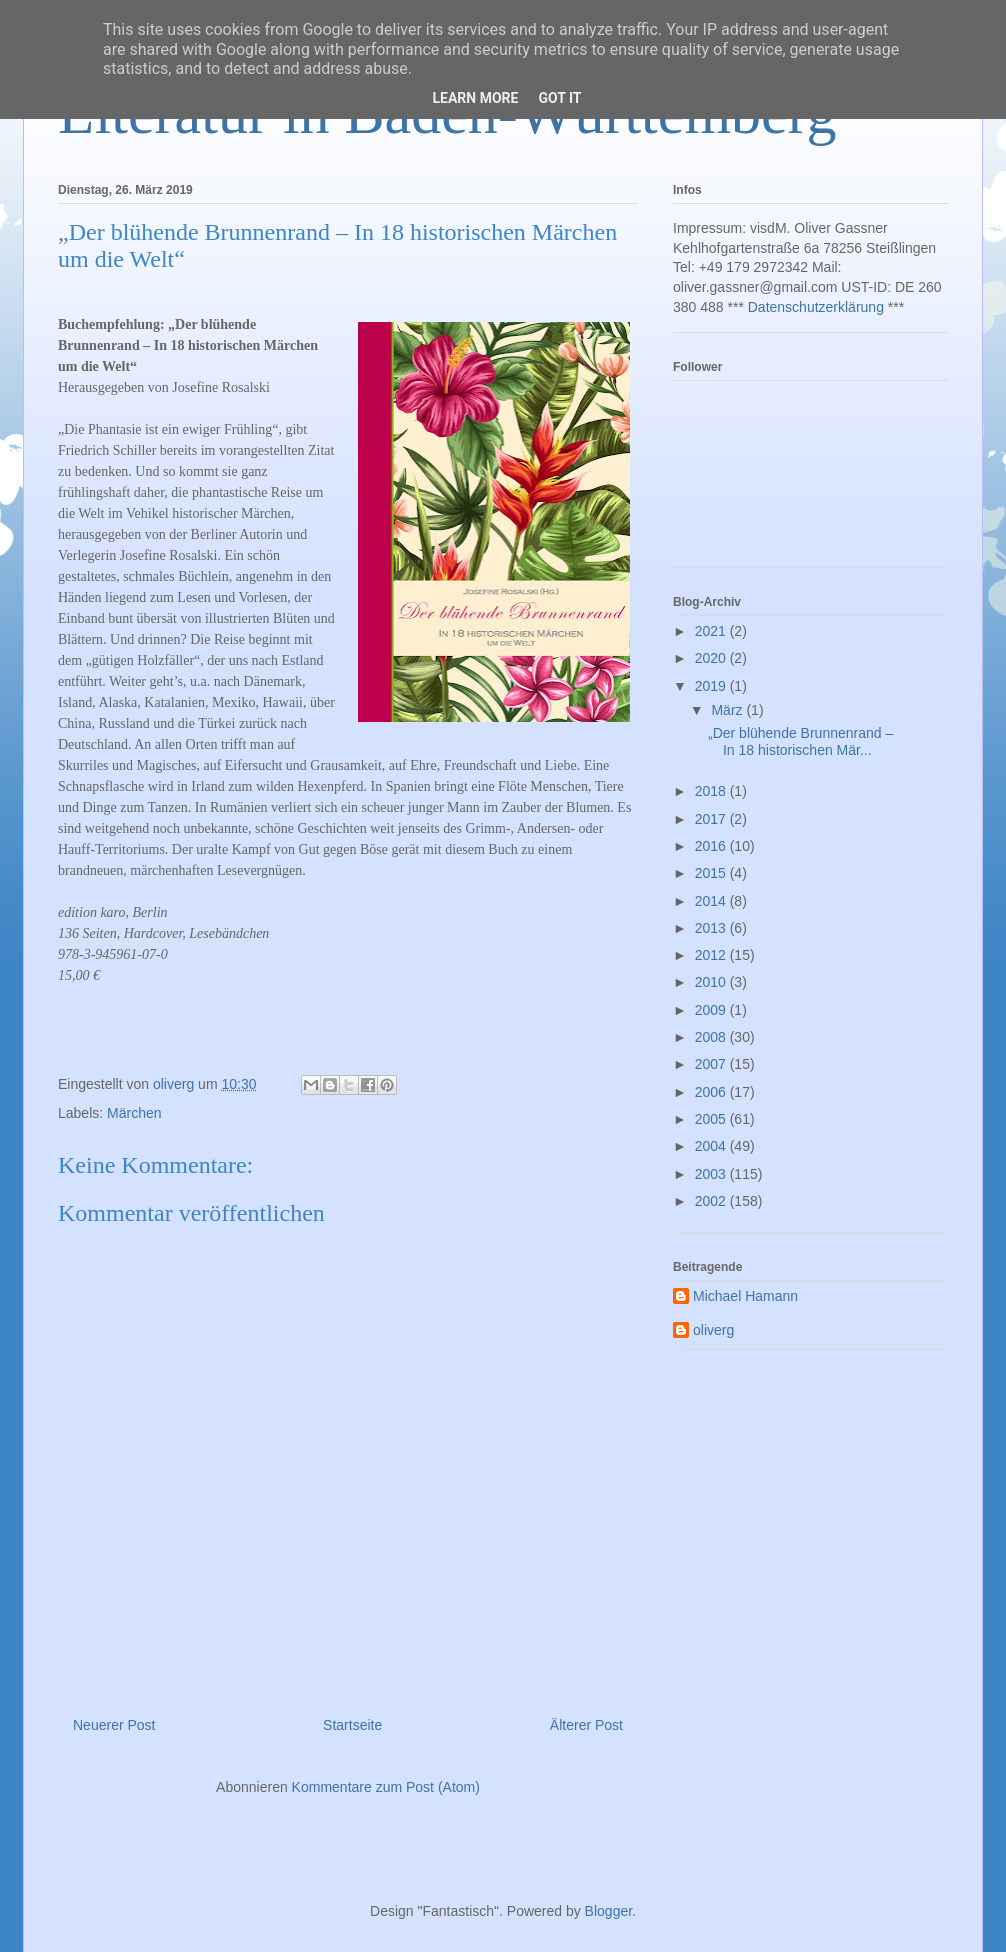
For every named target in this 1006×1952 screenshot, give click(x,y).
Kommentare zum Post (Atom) (386, 1787)
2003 (712, 1174)
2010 (712, 982)
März (728, 710)
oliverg (713, 1330)
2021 (712, 631)
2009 (712, 1010)
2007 (712, 1064)
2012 (712, 955)
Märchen (134, 1113)
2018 (712, 791)
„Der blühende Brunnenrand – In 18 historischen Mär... (800, 741)
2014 (712, 901)
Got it (559, 98)
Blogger (608, 1911)
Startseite (352, 1725)
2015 (712, 873)
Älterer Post (586, 1725)
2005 (712, 1119)
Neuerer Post (114, 1725)
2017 (712, 819)
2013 (712, 928)
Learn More (475, 98)
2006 (712, 1092)
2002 (712, 1201)
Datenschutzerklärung (816, 307)
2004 (712, 1146)
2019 (712, 686)
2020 (712, 658)
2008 (712, 1037)
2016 (712, 846)
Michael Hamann (745, 1296)
